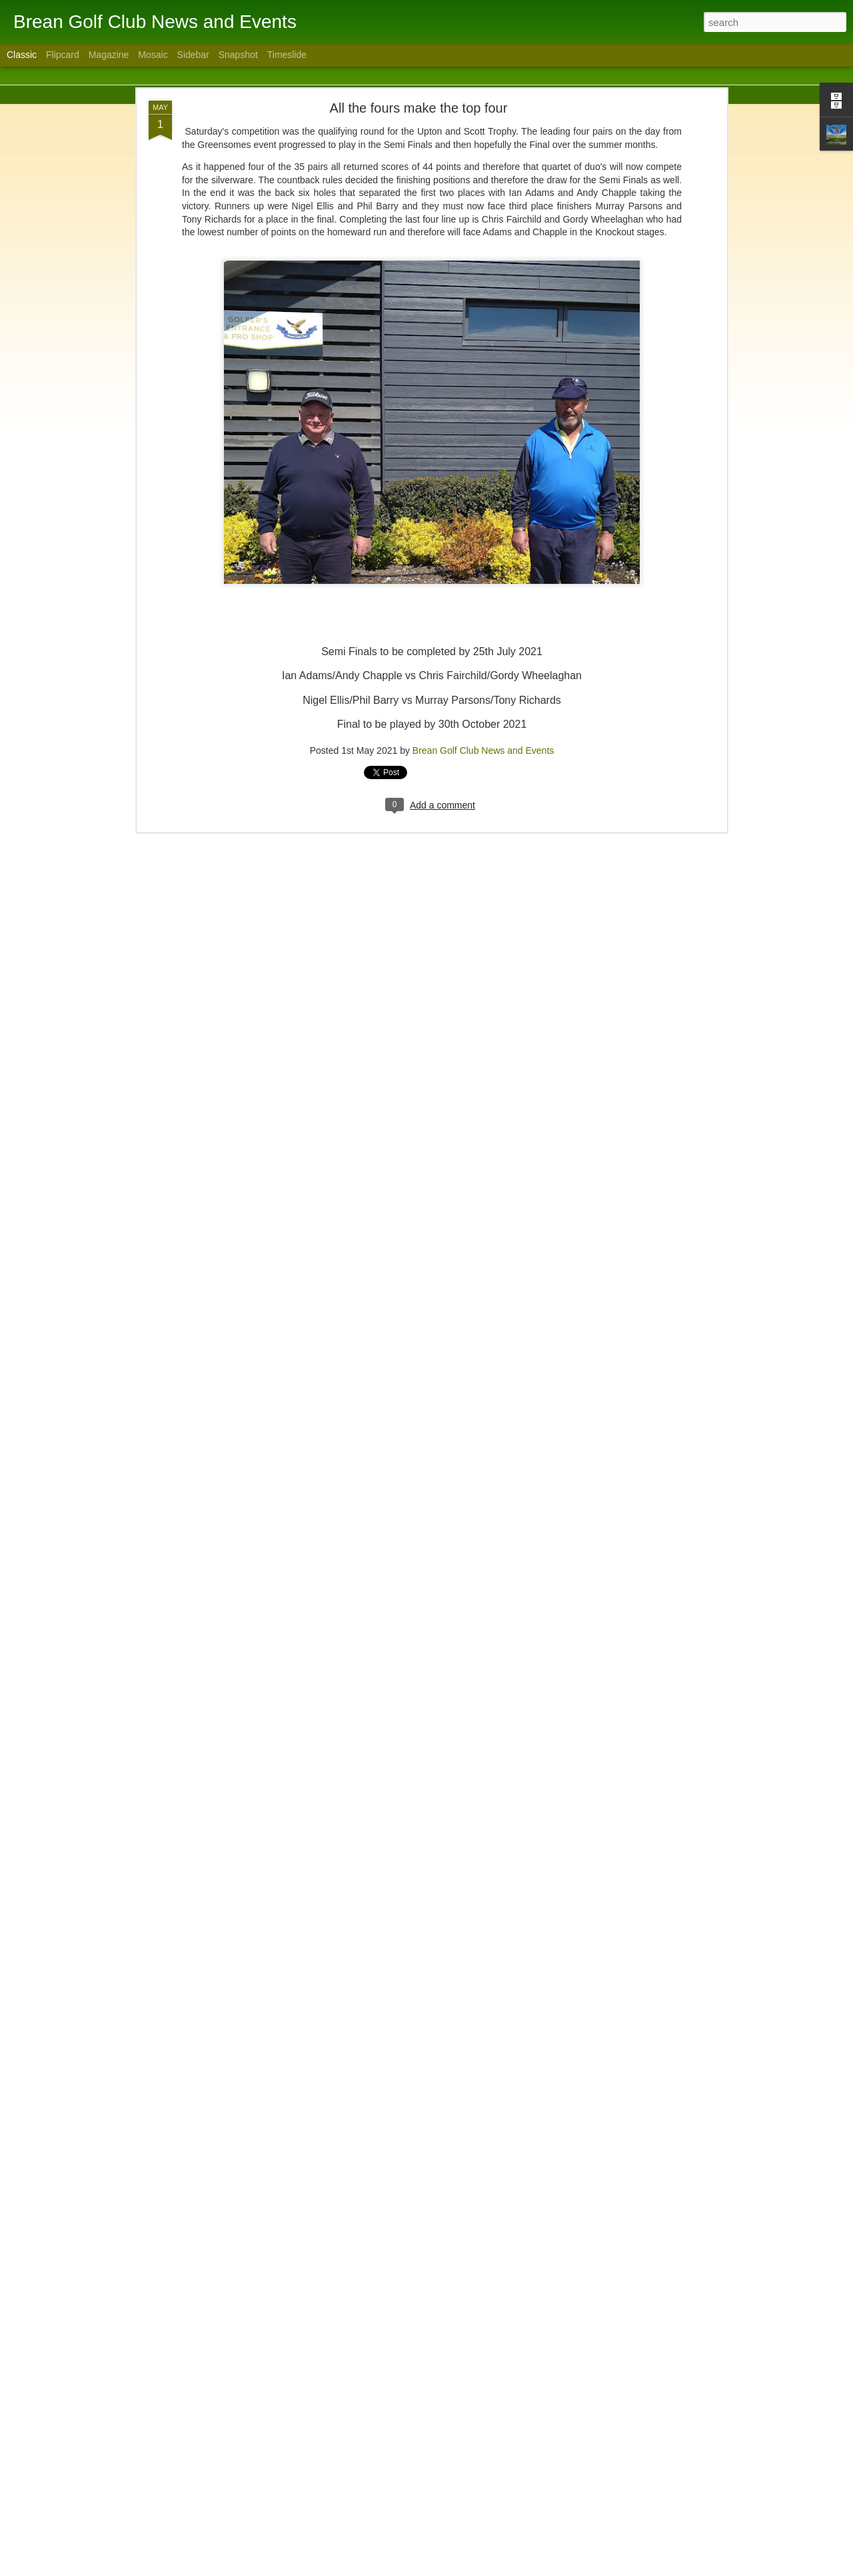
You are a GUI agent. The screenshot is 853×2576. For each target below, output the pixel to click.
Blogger (468, 2569)
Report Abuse (507, 2569)
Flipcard (62, 54)
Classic (22, 54)
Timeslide (287, 54)
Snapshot (238, 54)
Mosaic (152, 54)
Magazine (109, 54)
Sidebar (193, 54)
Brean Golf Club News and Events (483, 702)
